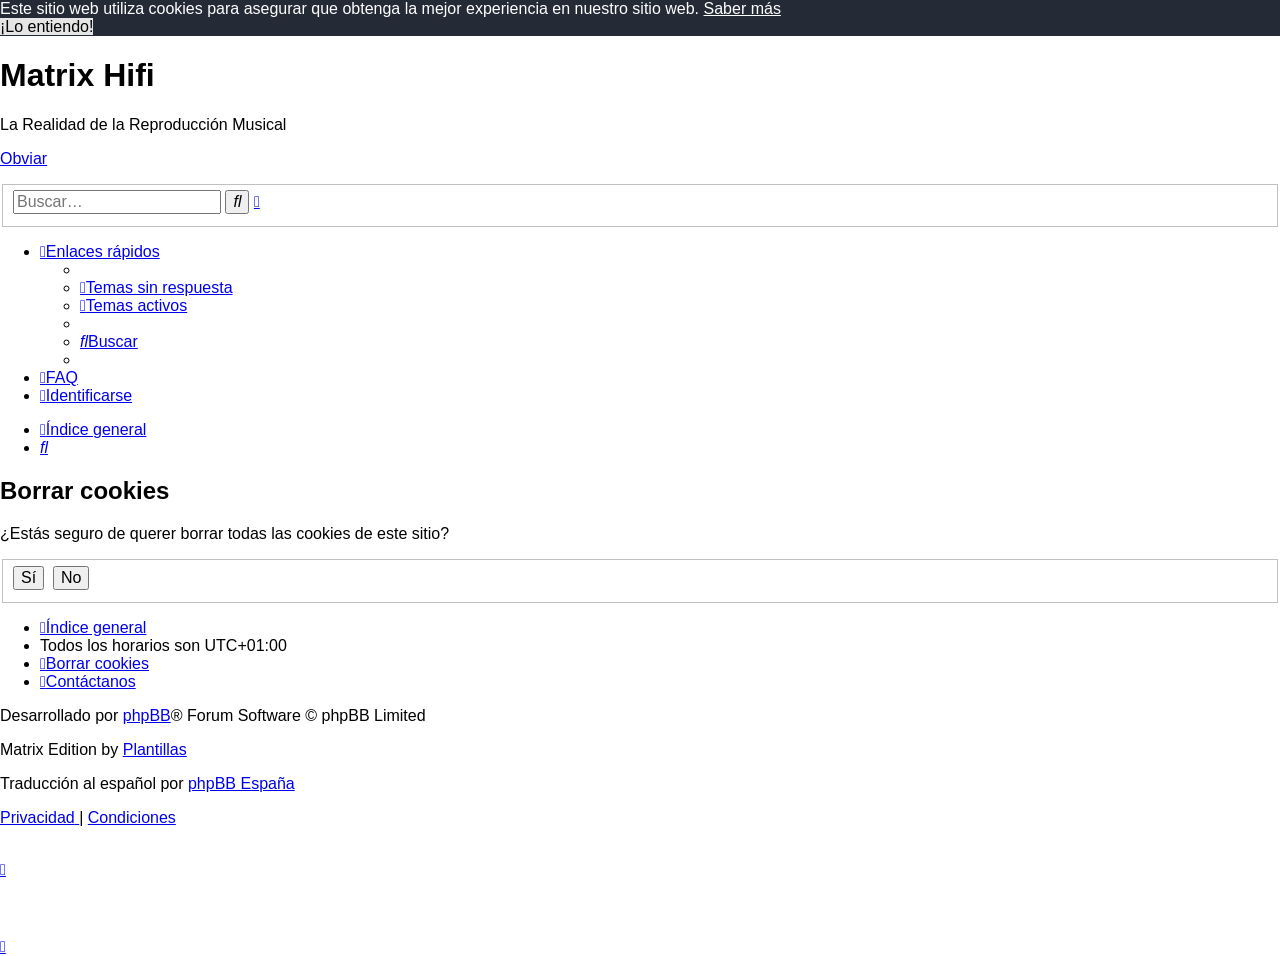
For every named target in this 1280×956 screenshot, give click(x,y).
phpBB (147, 715)
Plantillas (155, 749)
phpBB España (241, 783)
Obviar (23, 158)
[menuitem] (156, 287)
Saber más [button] (742, 8)
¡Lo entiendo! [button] (46, 26)
